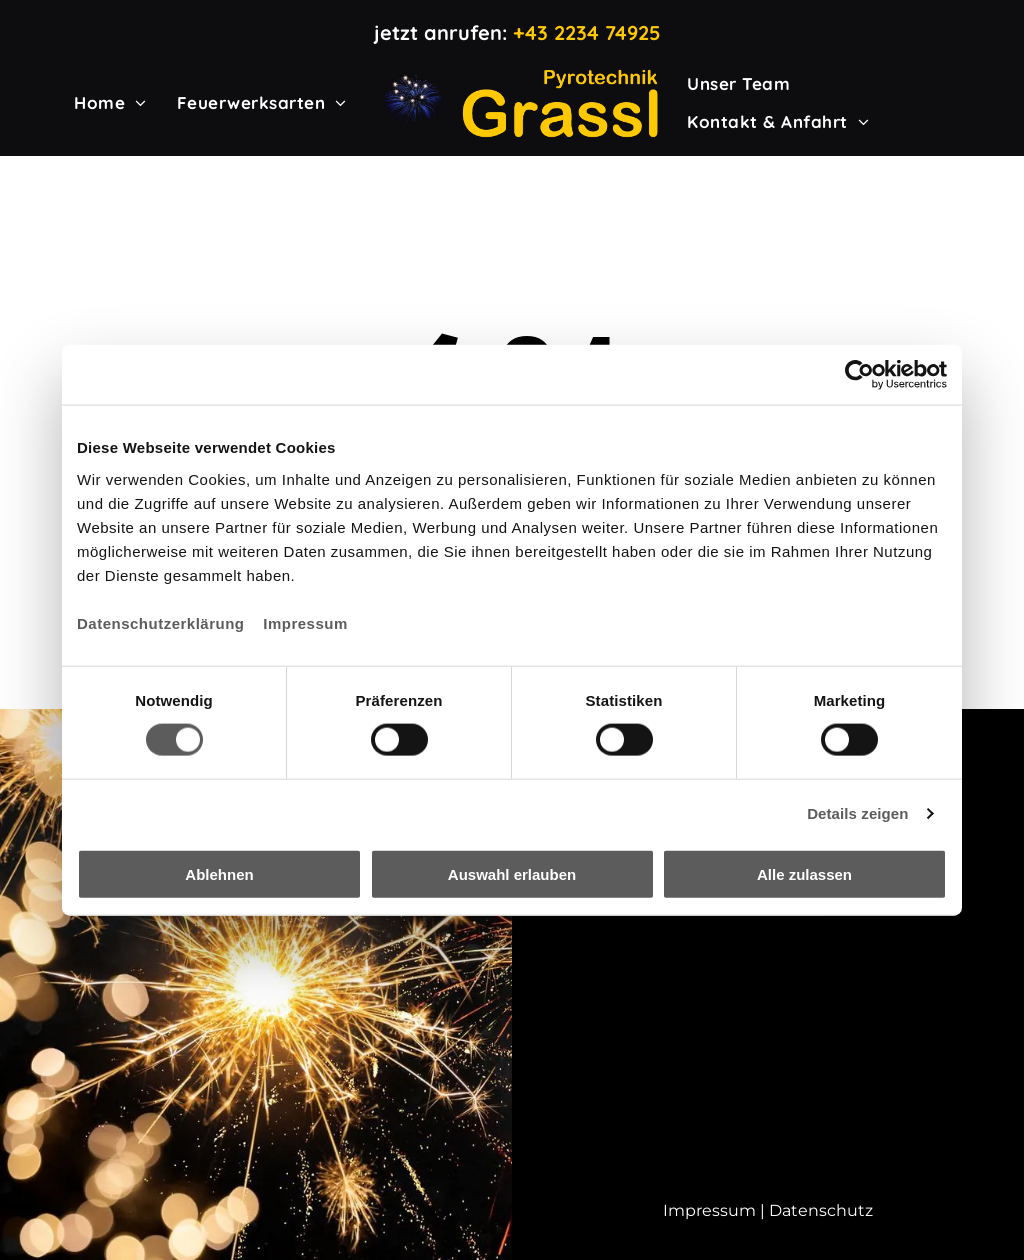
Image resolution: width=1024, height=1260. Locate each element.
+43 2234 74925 (587, 32)
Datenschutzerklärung (161, 622)
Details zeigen (857, 813)
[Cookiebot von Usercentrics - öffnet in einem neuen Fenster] (859, 375)
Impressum (305, 622)
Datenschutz (821, 1210)
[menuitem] (110, 103)
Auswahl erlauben (512, 873)
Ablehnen (219, 873)
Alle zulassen (804, 873)
